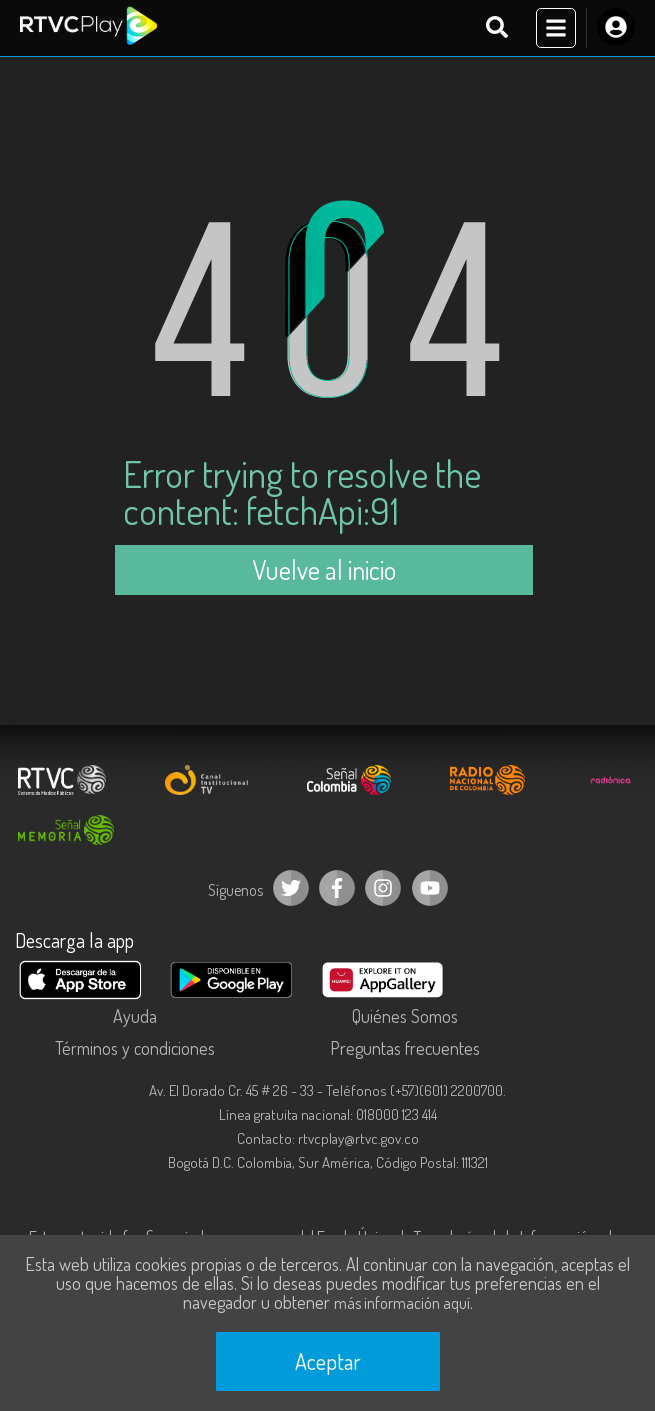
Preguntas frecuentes (405, 1048)
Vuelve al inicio (324, 569)
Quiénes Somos (405, 1016)
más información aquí (402, 1303)
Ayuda (135, 1016)
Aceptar (328, 1361)
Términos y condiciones (135, 1048)
